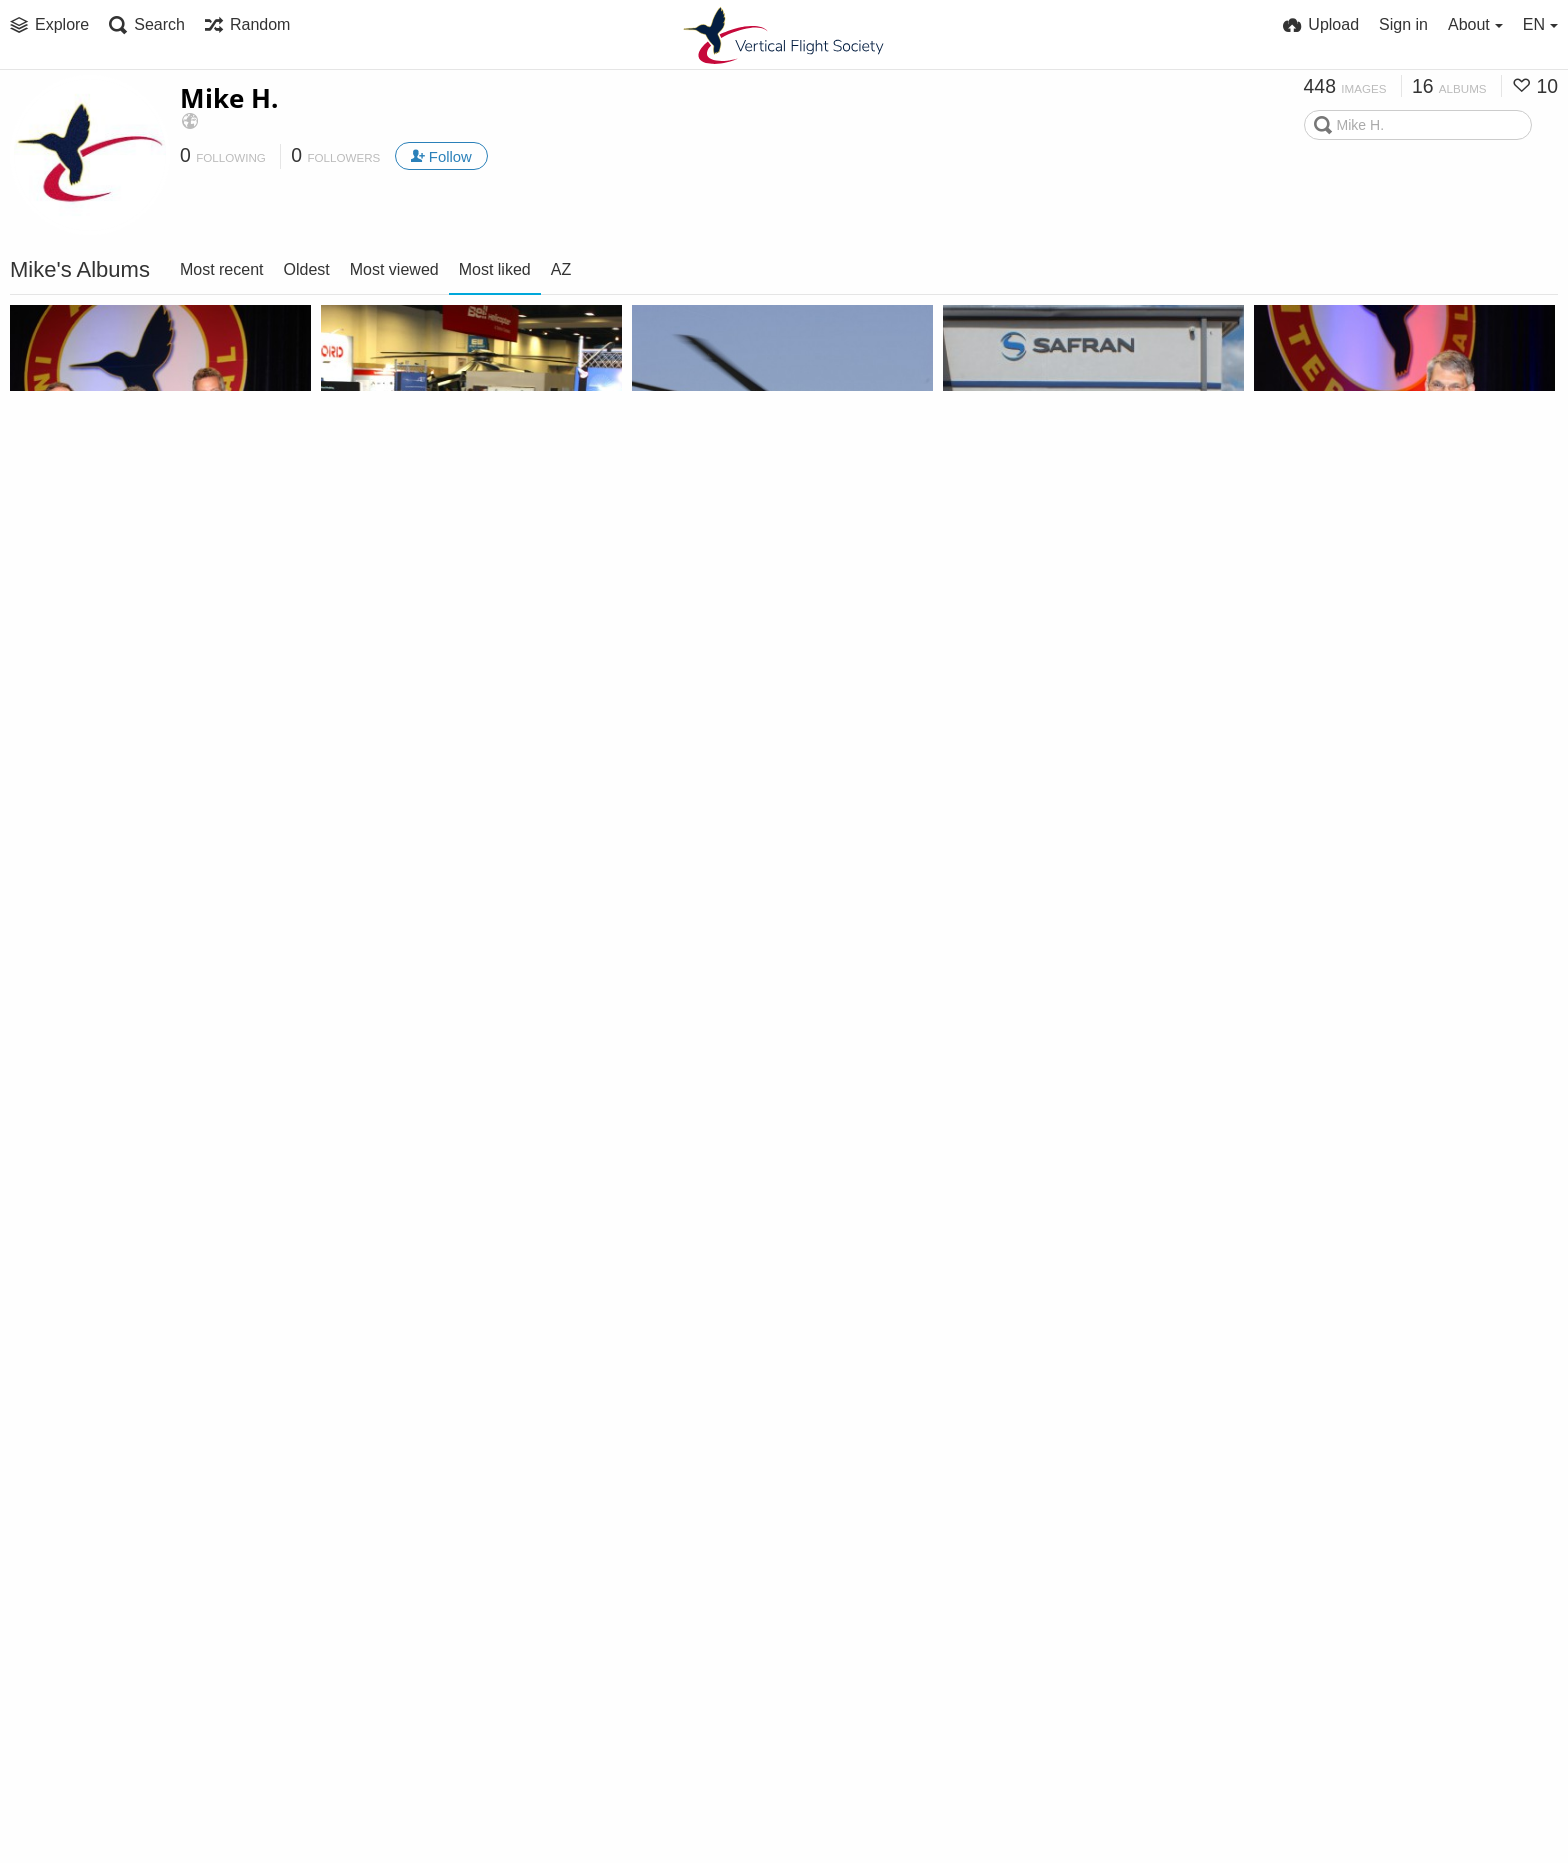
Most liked (495, 269)
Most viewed (394, 269)
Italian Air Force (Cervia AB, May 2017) (132, 1413)
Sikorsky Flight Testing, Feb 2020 (132, 1800)
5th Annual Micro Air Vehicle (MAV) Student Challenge (132, 1026)
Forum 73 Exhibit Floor (417, 639)
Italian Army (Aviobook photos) (754, 639)
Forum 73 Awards (87, 639)
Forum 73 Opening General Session (1376, 639)
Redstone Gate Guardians (739, 1413)
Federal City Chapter (719, 1026)
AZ (561, 269)
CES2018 (363, 1413)
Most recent (222, 269)
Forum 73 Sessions (402, 1026)
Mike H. (229, 98)
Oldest (307, 269)
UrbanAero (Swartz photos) (1368, 1026)
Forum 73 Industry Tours (1048, 639)
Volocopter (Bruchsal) (1035, 1413)
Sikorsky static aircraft (1349, 1413)
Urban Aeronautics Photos (1054, 1026)
